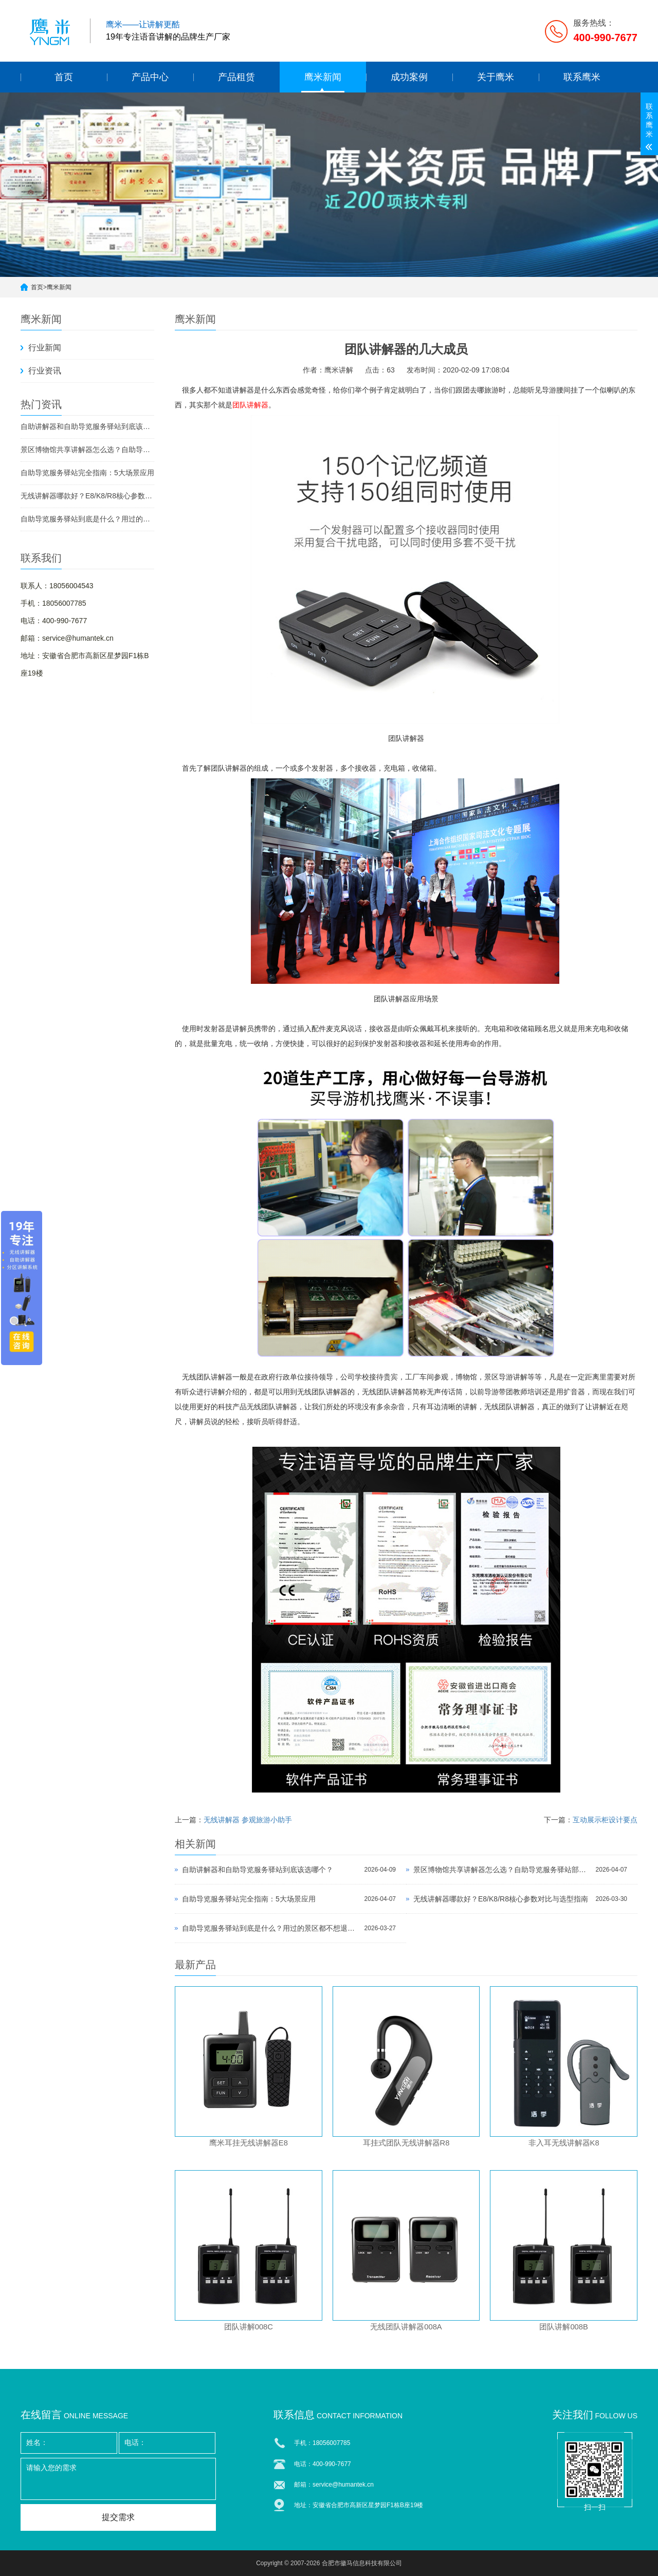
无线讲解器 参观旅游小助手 (248, 1820)
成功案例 (409, 77)
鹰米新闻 (322, 77)
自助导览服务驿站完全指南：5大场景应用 (87, 473)
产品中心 (150, 77)
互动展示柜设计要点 (605, 1820)
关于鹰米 (495, 77)
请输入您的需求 (118, 2479)
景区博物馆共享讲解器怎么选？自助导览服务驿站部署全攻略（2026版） (87, 449)
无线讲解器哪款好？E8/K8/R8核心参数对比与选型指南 (87, 496)
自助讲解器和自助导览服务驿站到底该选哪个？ (87, 426)
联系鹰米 (581, 77)
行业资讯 (44, 370)
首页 (63, 77)
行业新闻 (44, 347)
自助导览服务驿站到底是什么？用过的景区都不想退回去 (87, 519)
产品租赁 (236, 77)
